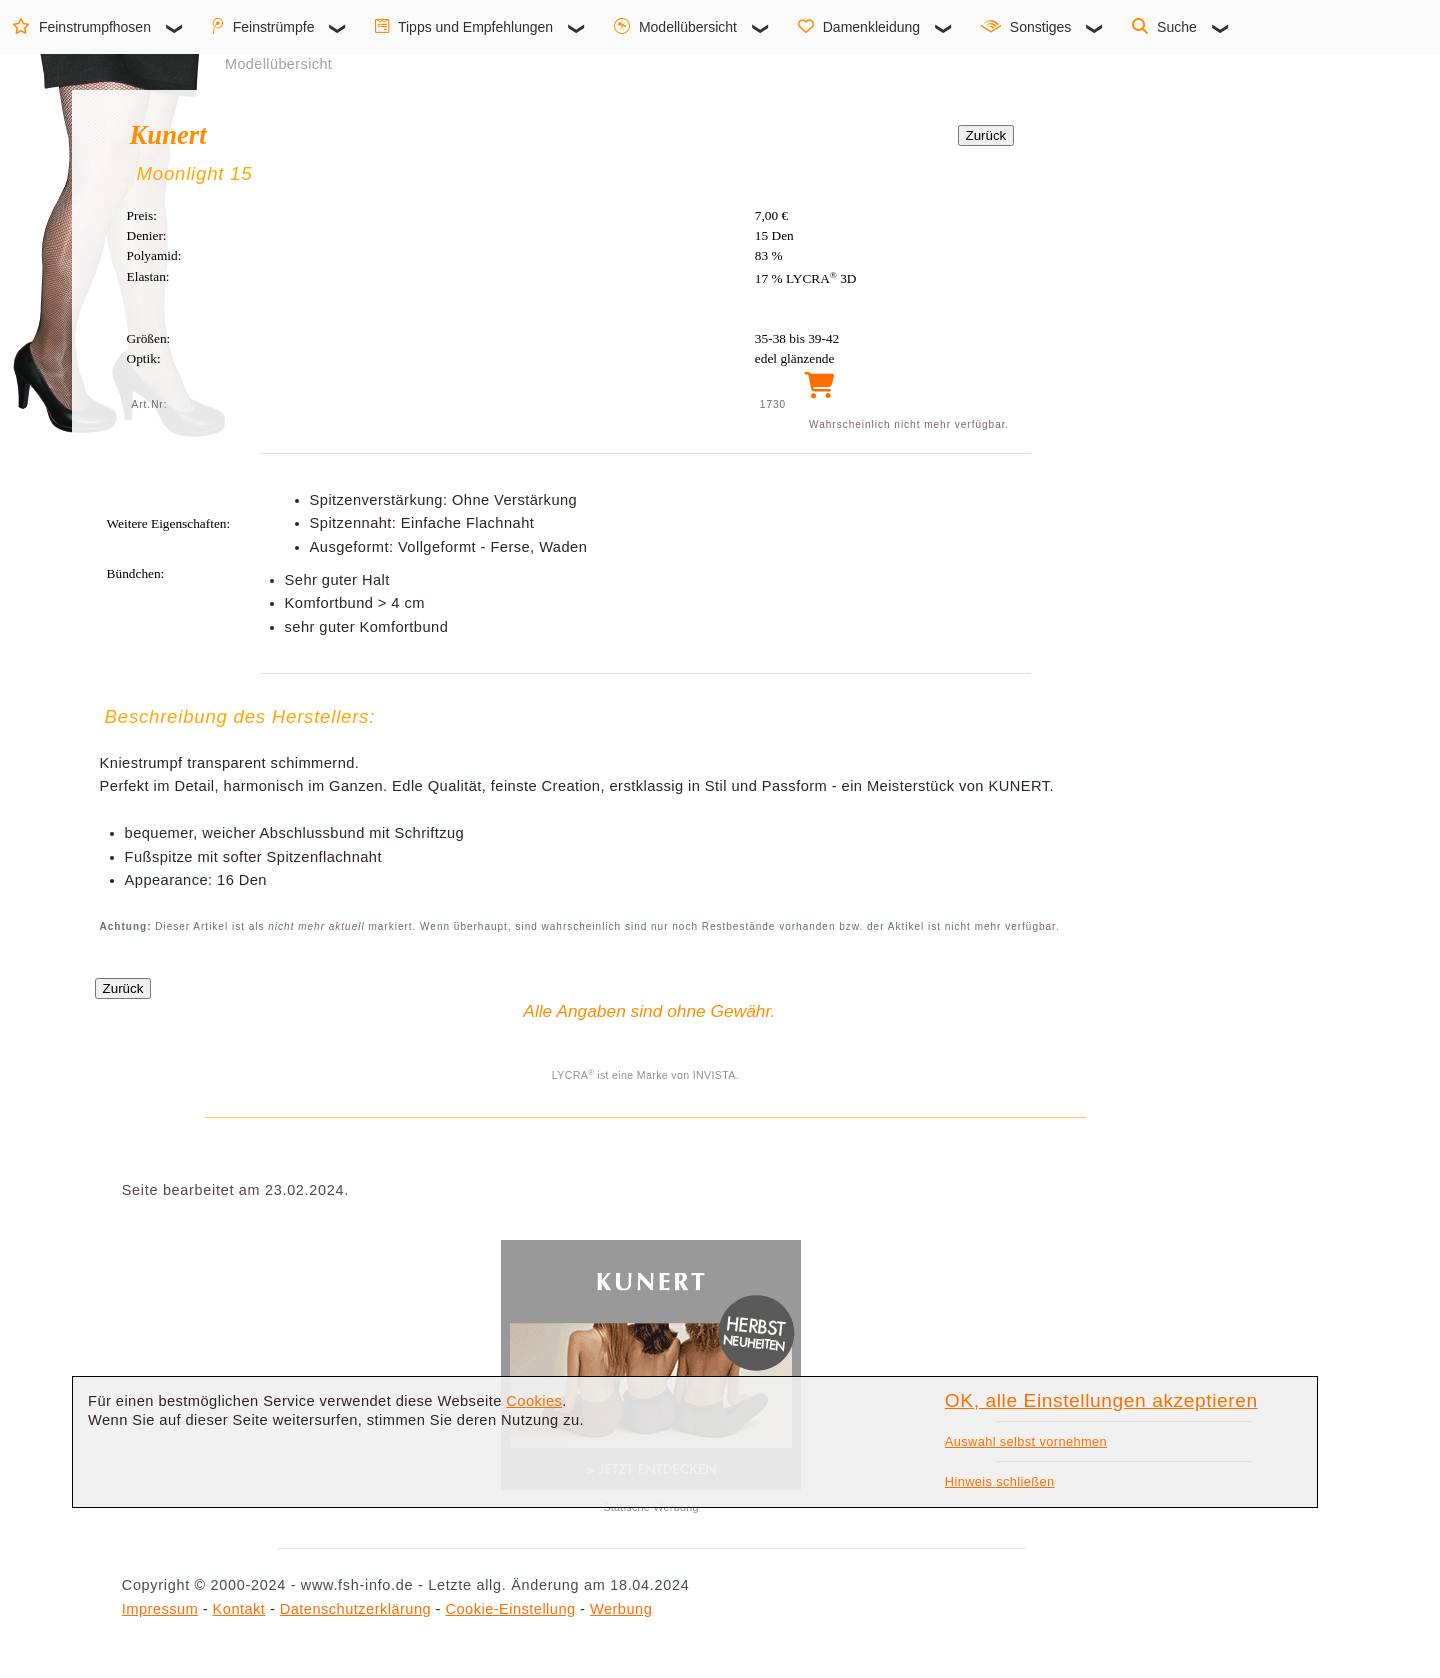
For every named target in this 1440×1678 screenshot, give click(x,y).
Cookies (534, 1401)
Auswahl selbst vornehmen (1026, 1441)
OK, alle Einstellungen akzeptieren (1101, 1400)
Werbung (621, 1609)
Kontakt (239, 1609)
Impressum (160, 1609)
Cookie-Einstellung (510, 1609)
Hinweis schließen (1000, 1481)
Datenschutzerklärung (355, 1609)
